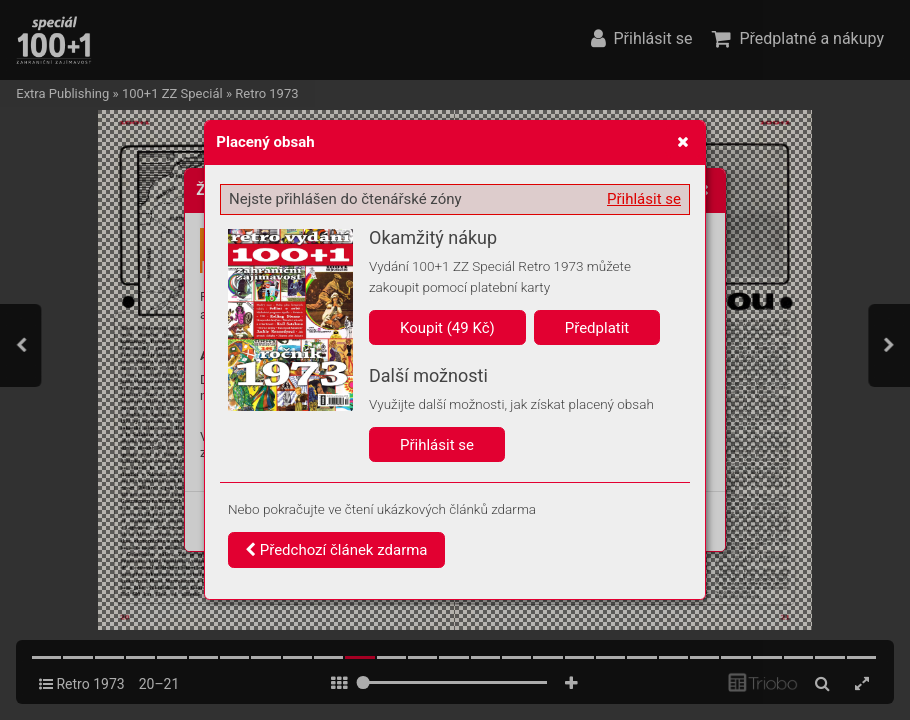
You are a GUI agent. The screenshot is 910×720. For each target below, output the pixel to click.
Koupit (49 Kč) (447, 328)
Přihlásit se (644, 199)
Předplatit (597, 328)
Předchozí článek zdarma (336, 550)
